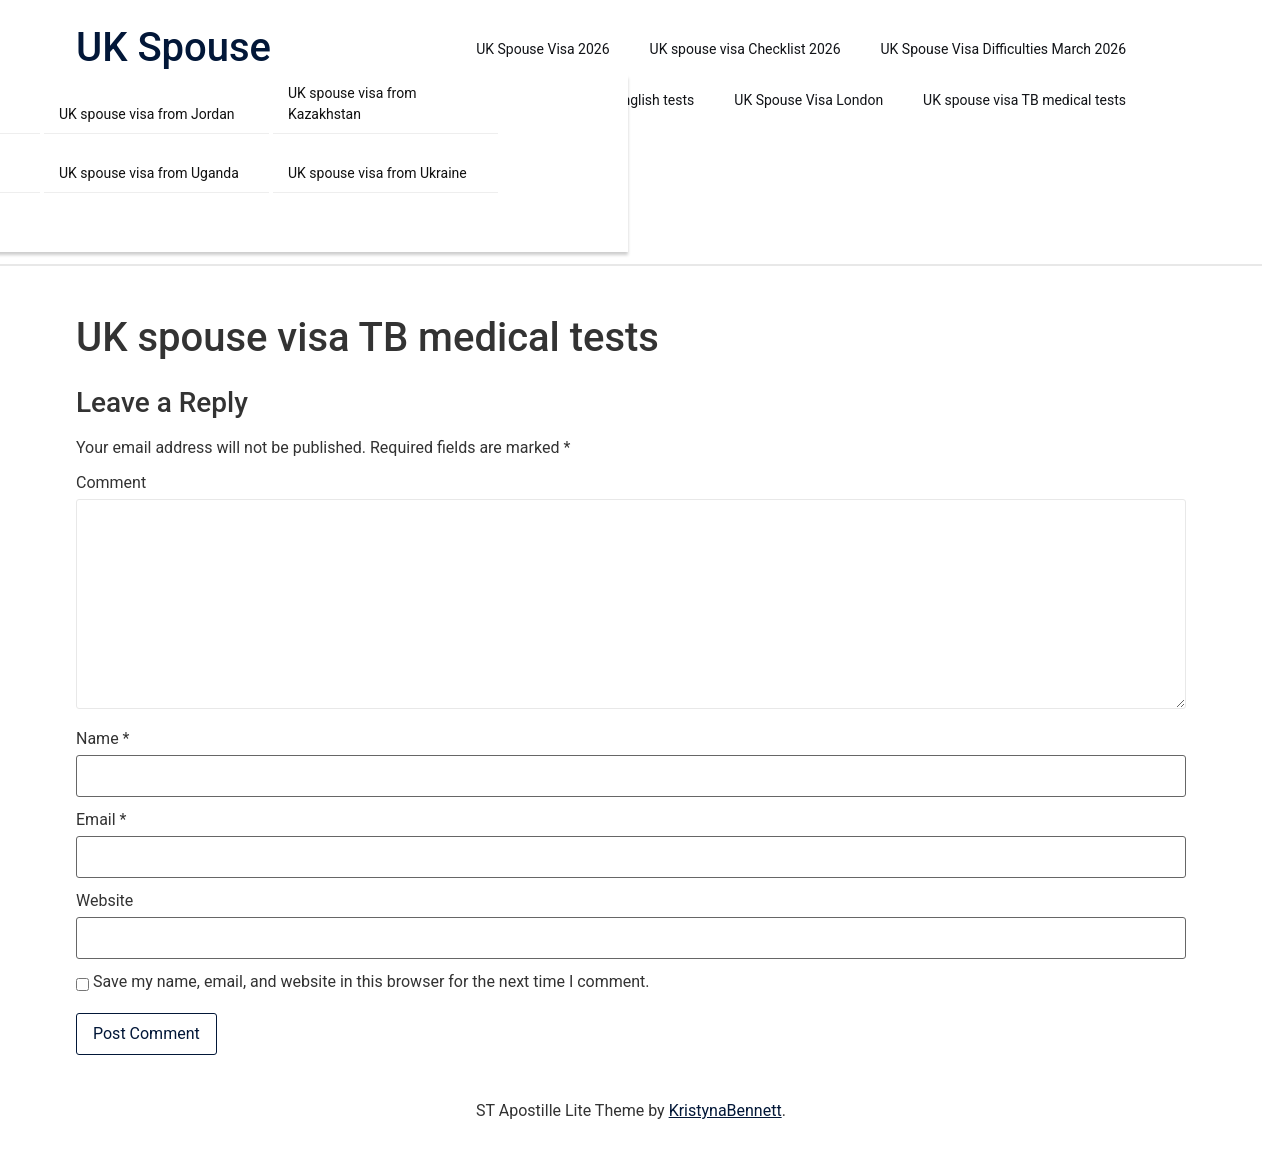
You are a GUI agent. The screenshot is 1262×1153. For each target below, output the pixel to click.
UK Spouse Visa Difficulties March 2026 (1004, 49)
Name (103, 739)
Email (101, 820)
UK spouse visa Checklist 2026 (745, 49)
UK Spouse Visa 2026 (542, 49)
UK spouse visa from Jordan (147, 114)
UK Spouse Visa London (808, 100)
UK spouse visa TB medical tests (1024, 100)
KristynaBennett (725, 1110)
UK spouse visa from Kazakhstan (352, 103)
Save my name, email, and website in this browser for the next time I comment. (371, 982)
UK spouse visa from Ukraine (377, 173)
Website (104, 901)
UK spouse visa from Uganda (149, 173)
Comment (111, 483)
